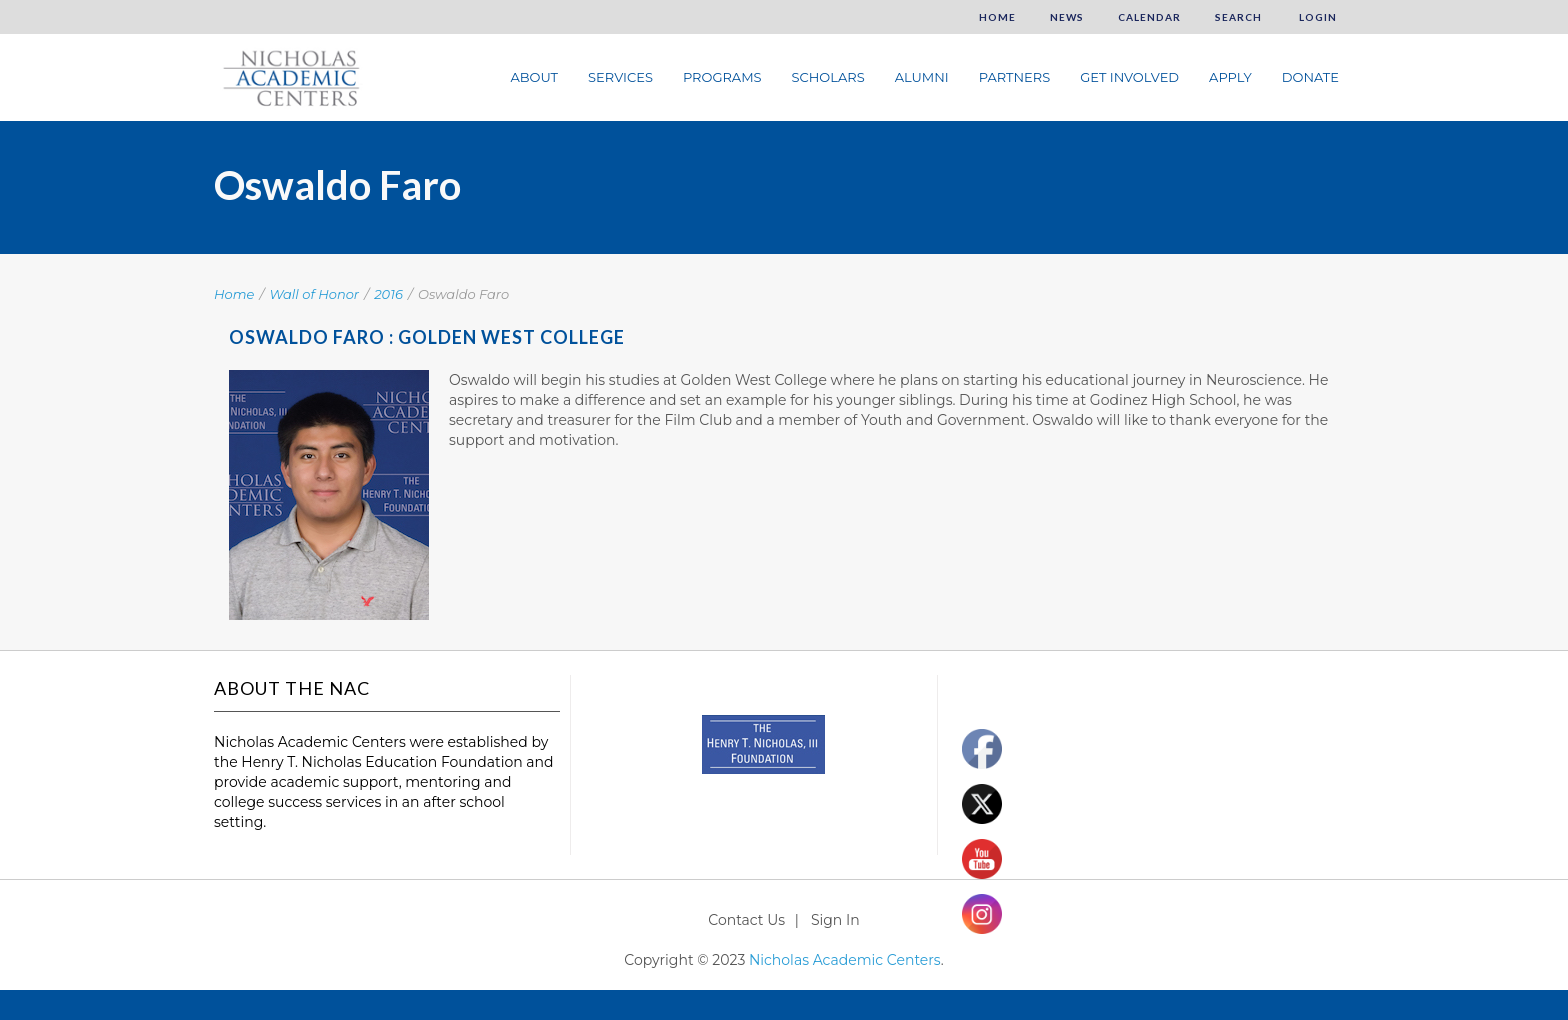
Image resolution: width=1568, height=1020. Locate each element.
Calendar (1149, 17)
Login (1316, 17)
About (534, 77)
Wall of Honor (315, 294)
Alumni (922, 77)
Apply (1230, 77)
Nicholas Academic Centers (845, 960)
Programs (722, 77)
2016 (388, 294)
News (1067, 17)
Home (997, 17)
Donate (1310, 77)
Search (1238, 17)
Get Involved (1129, 77)
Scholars (828, 77)
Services (620, 77)
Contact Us (746, 920)
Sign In (835, 920)
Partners (1014, 77)
